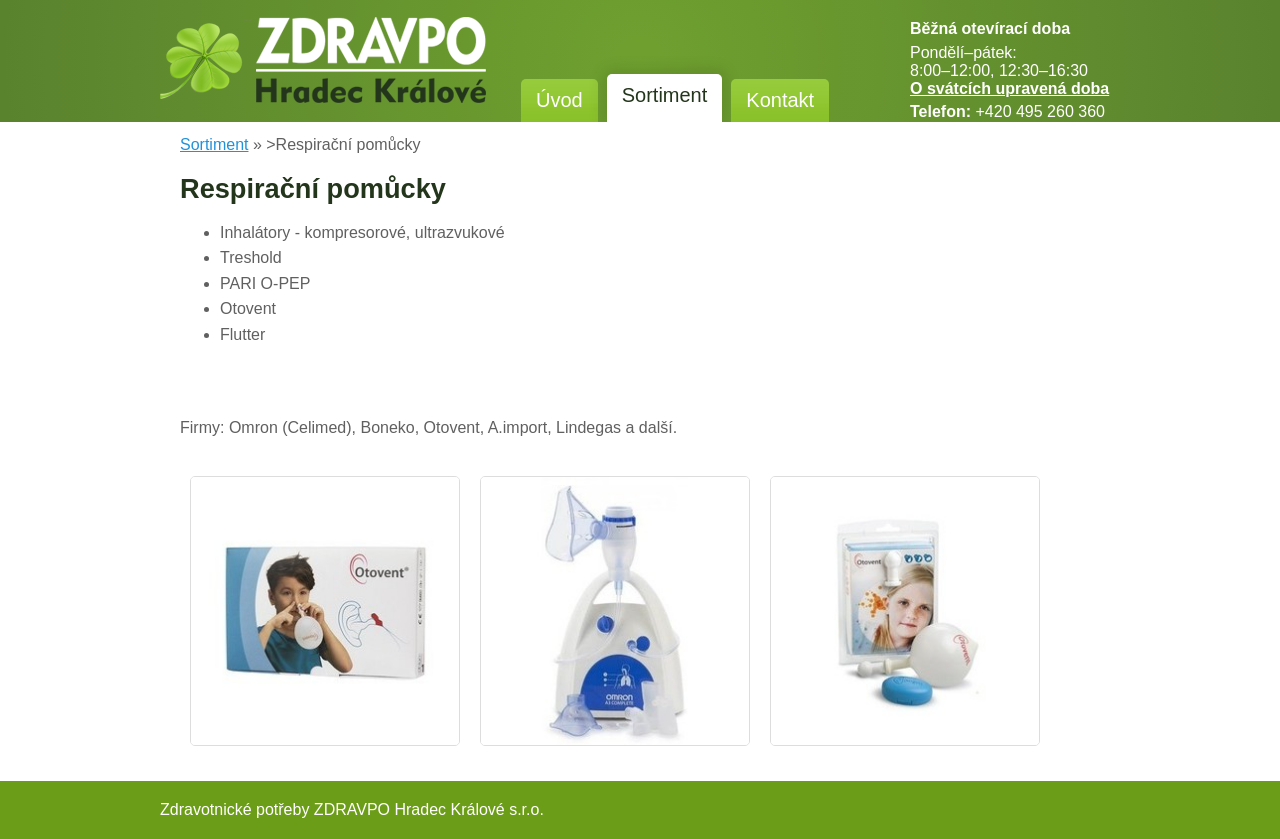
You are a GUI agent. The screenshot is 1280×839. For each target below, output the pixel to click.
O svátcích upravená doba (1009, 88)
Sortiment (665, 95)
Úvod (559, 100)
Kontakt (780, 100)
